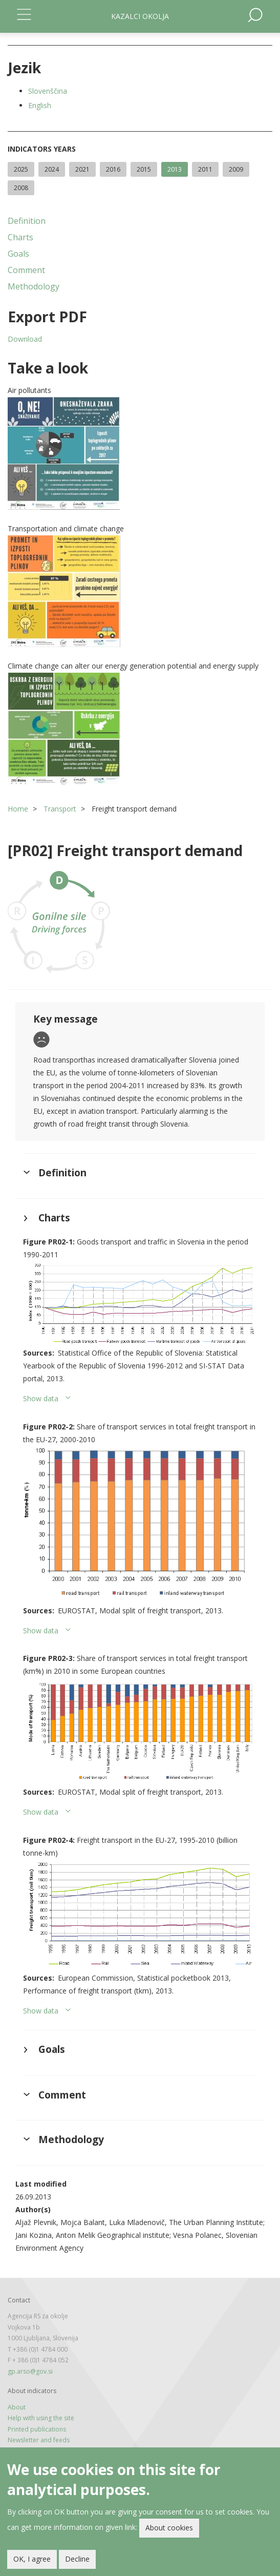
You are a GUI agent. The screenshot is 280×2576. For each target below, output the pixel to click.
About (17, 2407)
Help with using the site (41, 2418)
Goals (18, 253)
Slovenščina (47, 91)
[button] (140, 453)
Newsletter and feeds (39, 2440)
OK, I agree (32, 2559)
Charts (20, 237)
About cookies (169, 2527)
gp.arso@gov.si (30, 2371)
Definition (27, 220)
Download (25, 339)
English (39, 105)
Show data (40, 1398)
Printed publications (37, 2429)
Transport (60, 809)
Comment (26, 270)
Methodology (33, 286)
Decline (77, 2559)
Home (18, 809)
